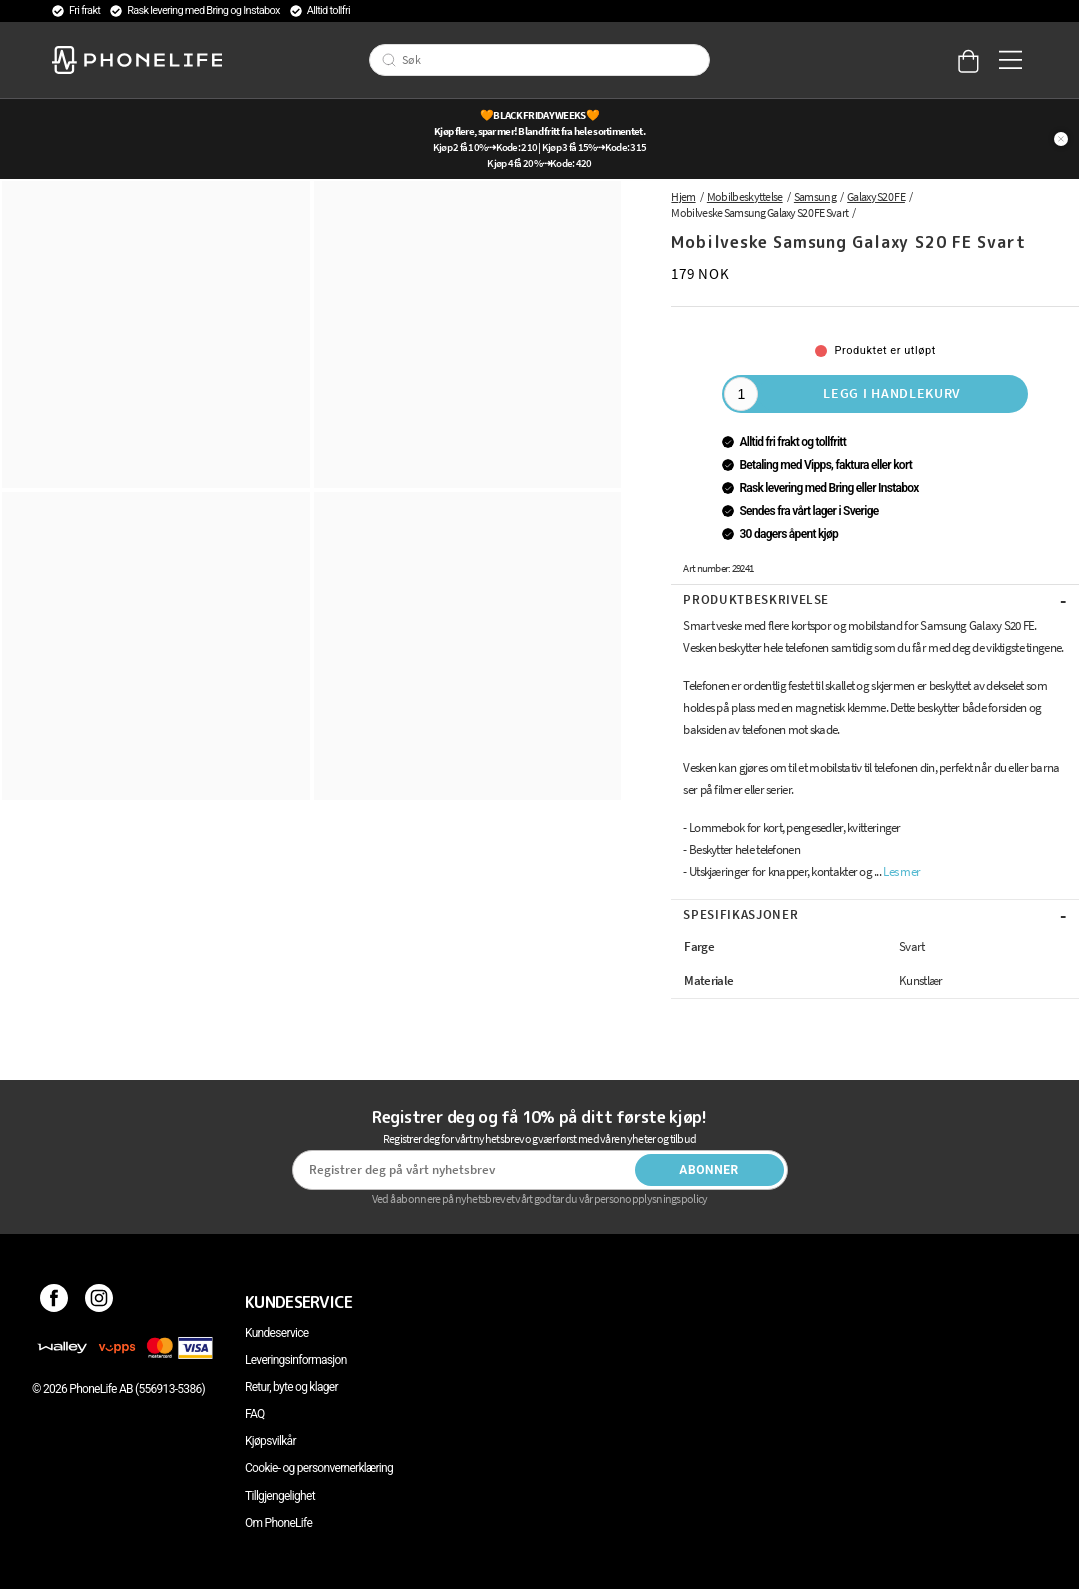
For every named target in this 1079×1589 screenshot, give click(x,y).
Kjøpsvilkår (270, 1441)
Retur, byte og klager (291, 1387)
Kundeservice (276, 1333)
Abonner (709, 1170)
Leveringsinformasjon (296, 1360)
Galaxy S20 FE (876, 196)
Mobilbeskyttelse (745, 196)
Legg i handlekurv (892, 393)
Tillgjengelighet (280, 1496)
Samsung (815, 196)
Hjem (683, 196)
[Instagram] (99, 1302)
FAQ (255, 1414)
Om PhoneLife (278, 1523)
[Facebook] (54, 1302)
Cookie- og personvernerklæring (319, 1468)
